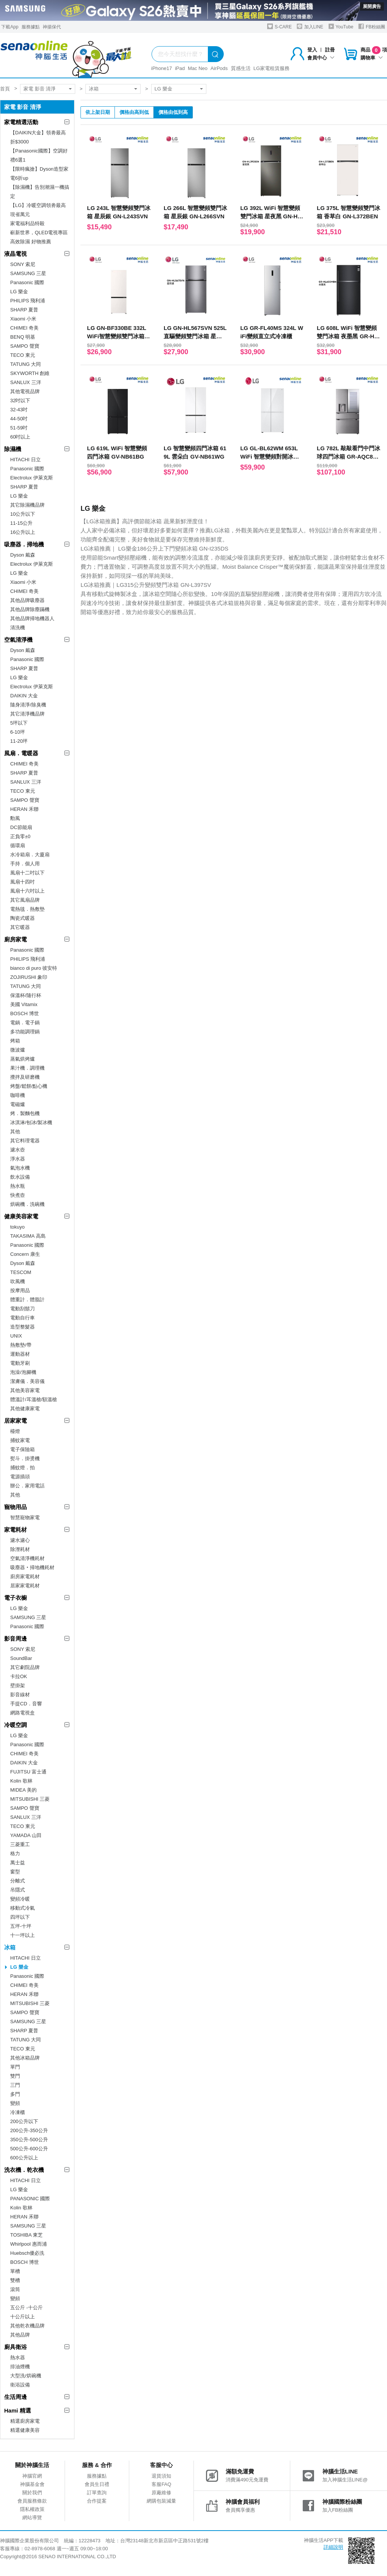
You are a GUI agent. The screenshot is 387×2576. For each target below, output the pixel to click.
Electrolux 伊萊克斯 (31, 478)
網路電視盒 (22, 1713)
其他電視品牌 (25, 391)
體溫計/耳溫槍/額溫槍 (33, 1399)
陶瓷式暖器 (22, 918)
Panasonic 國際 (27, 282)
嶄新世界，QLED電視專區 (39, 232)
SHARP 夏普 (24, 310)
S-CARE (279, 26)
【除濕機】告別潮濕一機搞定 (39, 191)
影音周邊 (15, 1638)
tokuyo (17, 1227)
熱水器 (17, 2357)
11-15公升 (21, 523)
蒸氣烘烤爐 (22, 1059)
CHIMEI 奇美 (24, 328)
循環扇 (17, 845)
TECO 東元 (22, 355)
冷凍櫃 (17, 2112)
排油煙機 (20, 2366)
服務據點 (31, 27)
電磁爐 (17, 1104)
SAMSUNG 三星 (28, 273)
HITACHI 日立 (25, 459)
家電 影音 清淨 (39, 89)
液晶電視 (15, 253)
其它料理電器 (25, 1140)
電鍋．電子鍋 (25, 1022)
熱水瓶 (17, 1186)
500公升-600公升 (29, 2148)
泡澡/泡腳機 (23, 1372)
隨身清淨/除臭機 (28, 705)
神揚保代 (52, 27)
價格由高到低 (134, 112)
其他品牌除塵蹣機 (30, 609)
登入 (312, 50)
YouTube (340, 26)
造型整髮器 (22, 1327)
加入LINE (310, 26)
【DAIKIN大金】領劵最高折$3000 (38, 137)
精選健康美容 (25, 2430)
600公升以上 (24, 2158)
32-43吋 (19, 409)
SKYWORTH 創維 (30, 373)
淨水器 (17, 1159)
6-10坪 (17, 732)
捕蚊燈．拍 (22, 1467)
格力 (15, 1853)
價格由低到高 (173, 112)
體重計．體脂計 (27, 1299)
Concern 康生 (25, 1254)
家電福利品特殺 (27, 223)
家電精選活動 (21, 122)
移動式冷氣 (22, 1908)
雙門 (15, 2076)
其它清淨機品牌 (27, 714)
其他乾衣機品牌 (27, 2326)
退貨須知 (161, 2476)
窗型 (15, 1871)
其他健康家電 (25, 1408)
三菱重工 (20, 1844)
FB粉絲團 (371, 26)
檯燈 (15, 1431)
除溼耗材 (20, 1549)
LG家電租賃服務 (271, 68)
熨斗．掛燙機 (25, 1458)
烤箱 (15, 1041)
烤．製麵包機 (25, 1113)
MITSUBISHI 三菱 (30, 1799)
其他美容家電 (25, 1390)
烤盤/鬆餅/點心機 (28, 1086)
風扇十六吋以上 (27, 891)
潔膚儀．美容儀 (27, 1381)
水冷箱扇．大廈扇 (30, 854)
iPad (180, 68)
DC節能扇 (21, 827)
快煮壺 (17, 1195)
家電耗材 (15, 1529)
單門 (15, 2067)
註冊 (330, 50)
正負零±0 (20, 836)
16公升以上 (22, 532)
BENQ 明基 (22, 337)
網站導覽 (32, 2517)
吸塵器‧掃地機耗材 (32, 1567)
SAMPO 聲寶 (24, 346)
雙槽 (15, 2280)
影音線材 (20, 1694)
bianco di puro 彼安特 (33, 968)
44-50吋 (19, 419)
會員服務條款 (32, 2501)
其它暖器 (20, 927)
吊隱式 (17, 1890)
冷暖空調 (15, 1725)
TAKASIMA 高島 (28, 1236)
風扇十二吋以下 (27, 873)
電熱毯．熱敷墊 (27, 909)
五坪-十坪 (20, 1926)
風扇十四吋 (22, 882)
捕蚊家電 (20, 1440)
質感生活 (241, 68)
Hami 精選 (17, 2410)
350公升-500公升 (29, 2139)
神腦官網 (32, 2476)
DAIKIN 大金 (24, 695)
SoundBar (21, 1658)
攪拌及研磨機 (25, 1077)
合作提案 (97, 2501)
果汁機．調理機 (27, 1068)
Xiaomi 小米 (23, 319)
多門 (15, 2094)
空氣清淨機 (18, 639)
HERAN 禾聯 (24, 809)
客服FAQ (161, 2484)
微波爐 (17, 1050)
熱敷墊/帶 (20, 1345)
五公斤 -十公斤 (26, 2307)
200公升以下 (24, 2121)
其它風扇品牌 (25, 900)
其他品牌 (20, 2335)
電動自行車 (22, 1318)
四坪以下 (20, 1917)
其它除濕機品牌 (27, 505)
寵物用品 (15, 1507)
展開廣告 (372, 6)
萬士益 (17, 1862)
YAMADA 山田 (26, 1835)
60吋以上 (20, 437)
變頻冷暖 (20, 1899)
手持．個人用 (25, 863)
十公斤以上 (22, 2316)
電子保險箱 (22, 1449)
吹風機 (17, 1281)
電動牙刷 (20, 1363)
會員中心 (320, 58)
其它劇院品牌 (25, 1667)
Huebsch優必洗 (27, 2253)
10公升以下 (22, 514)
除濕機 (12, 449)
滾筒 (15, 2289)
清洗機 (17, 627)
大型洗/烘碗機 (25, 2375)
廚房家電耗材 (25, 1576)
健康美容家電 (21, 1216)
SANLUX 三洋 (25, 382)
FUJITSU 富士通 (28, 1772)
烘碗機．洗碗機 (27, 1204)
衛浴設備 (20, 2385)
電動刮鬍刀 (22, 1308)
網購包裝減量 (161, 2501)
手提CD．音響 (26, 1703)
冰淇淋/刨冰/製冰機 (31, 1122)
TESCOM (20, 1272)
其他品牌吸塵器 (27, 600)
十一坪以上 (22, 1935)
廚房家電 (15, 939)
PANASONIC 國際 (30, 2198)
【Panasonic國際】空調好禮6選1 (39, 155)
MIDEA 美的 (23, 1790)
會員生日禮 (97, 2484)
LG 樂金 (163, 89)
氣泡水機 (20, 1168)
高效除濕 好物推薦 (30, 241)
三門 (15, 2085)
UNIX (16, 1336)
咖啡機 (17, 1095)
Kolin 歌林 (21, 1781)
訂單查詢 (97, 2492)
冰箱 (94, 89)
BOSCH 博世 (24, 1013)
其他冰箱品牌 (25, 2058)
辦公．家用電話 (27, 1486)
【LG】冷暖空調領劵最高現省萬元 (38, 209)
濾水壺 (17, 1150)
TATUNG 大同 (25, 364)
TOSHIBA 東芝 (26, 2235)
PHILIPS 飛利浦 (27, 300)
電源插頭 (20, 1476)
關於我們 (32, 2492)
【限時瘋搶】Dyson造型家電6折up (39, 173)
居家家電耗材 (25, 1585)
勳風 (15, 818)
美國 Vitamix (23, 1004)
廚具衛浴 (15, 2347)
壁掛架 (17, 1685)
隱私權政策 (32, 2509)
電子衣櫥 (15, 1597)
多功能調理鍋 (25, 1031)
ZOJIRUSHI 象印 (28, 977)
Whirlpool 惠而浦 (28, 2244)
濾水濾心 (20, 1540)
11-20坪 (19, 741)
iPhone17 (161, 68)
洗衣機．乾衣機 (24, 2170)
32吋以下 (20, 400)
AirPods (219, 68)
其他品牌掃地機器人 (32, 618)
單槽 (15, 2271)
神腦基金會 (32, 2484)
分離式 (17, 1881)
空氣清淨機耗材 (27, 1558)
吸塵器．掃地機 (24, 544)
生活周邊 (15, 2397)
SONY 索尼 (22, 264)
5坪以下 (19, 723)
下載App (9, 27)
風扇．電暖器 (21, 753)
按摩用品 (20, 1290)
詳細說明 (333, 2547)
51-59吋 (19, 428)
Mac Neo (197, 68)
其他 (15, 1131)
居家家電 (15, 1420)
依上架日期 (97, 112)
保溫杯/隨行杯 (25, 995)
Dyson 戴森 (22, 555)
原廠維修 (161, 2492)
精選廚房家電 (25, 2421)
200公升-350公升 (29, 2130)
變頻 (15, 2103)
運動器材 (20, 1354)
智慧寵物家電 (25, 1517)
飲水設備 (20, 1177)
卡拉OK (18, 1676)
